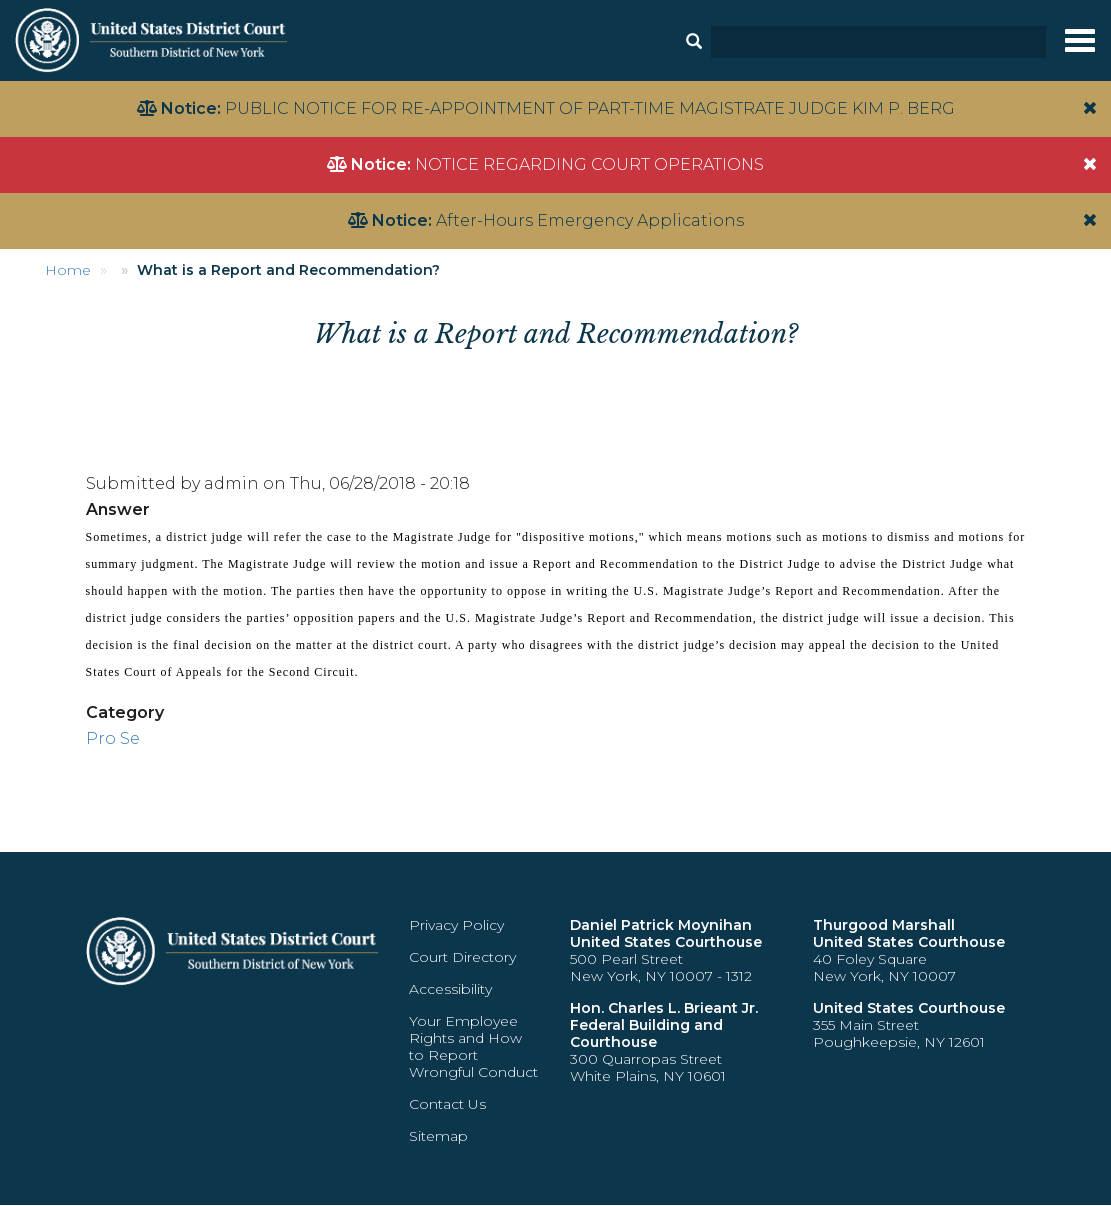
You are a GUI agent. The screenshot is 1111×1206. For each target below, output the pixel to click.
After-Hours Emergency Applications (590, 220)
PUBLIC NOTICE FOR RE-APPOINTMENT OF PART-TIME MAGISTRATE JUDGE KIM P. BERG (590, 108)
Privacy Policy (456, 925)
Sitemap (438, 1136)
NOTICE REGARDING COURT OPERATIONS (589, 164)
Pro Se (113, 738)
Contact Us (447, 1104)
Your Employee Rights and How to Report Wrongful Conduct (473, 1046)
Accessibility (450, 989)
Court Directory (462, 957)
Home (68, 270)
